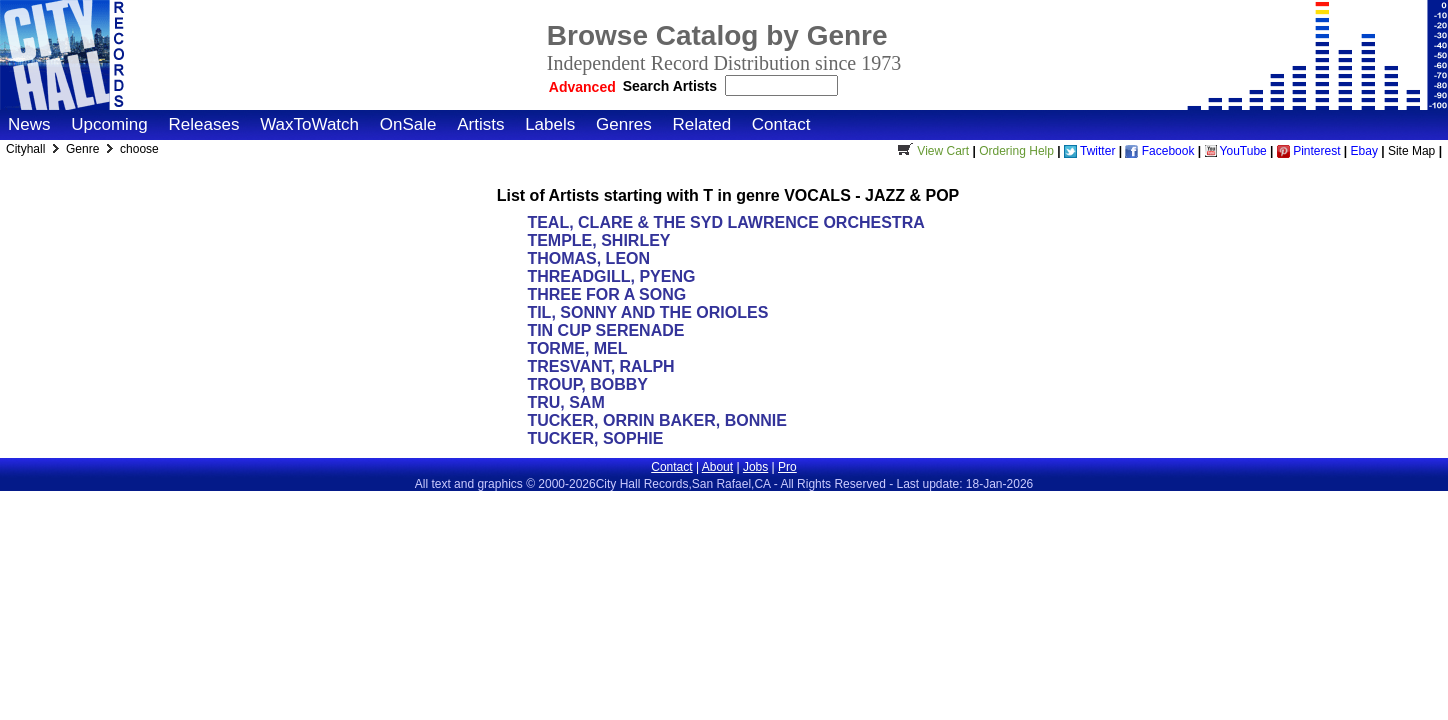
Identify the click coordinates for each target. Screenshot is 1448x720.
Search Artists (672, 86)
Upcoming (109, 124)
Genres (624, 124)
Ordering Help (1016, 151)
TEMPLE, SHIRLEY (598, 240)
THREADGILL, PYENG (611, 276)
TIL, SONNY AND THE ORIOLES (647, 312)
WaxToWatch (309, 124)
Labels (550, 124)
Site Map (1411, 151)
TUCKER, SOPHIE (595, 438)
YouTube (1236, 151)
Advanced (582, 87)
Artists (480, 124)
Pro (787, 467)
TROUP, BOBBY (587, 384)
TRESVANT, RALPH (600, 366)
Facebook (1159, 151)
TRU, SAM (565, 402)
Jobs (755, 467)
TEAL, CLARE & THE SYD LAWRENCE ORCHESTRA (725, 222)
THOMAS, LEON (588, 258)
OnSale (408, 124)
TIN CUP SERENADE (605, 330)
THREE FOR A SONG (606, 294)
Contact (781, 124)
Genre (84, 149)
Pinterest (1309, 151)
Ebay (1364, 151)
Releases (204, 124)
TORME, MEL (577, 348)
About (717, 467)
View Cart (931, 151)
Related (701, 124)
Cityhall (27, 149)
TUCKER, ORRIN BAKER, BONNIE (657, 420)
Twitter (1089, 151)
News (29, 124)
